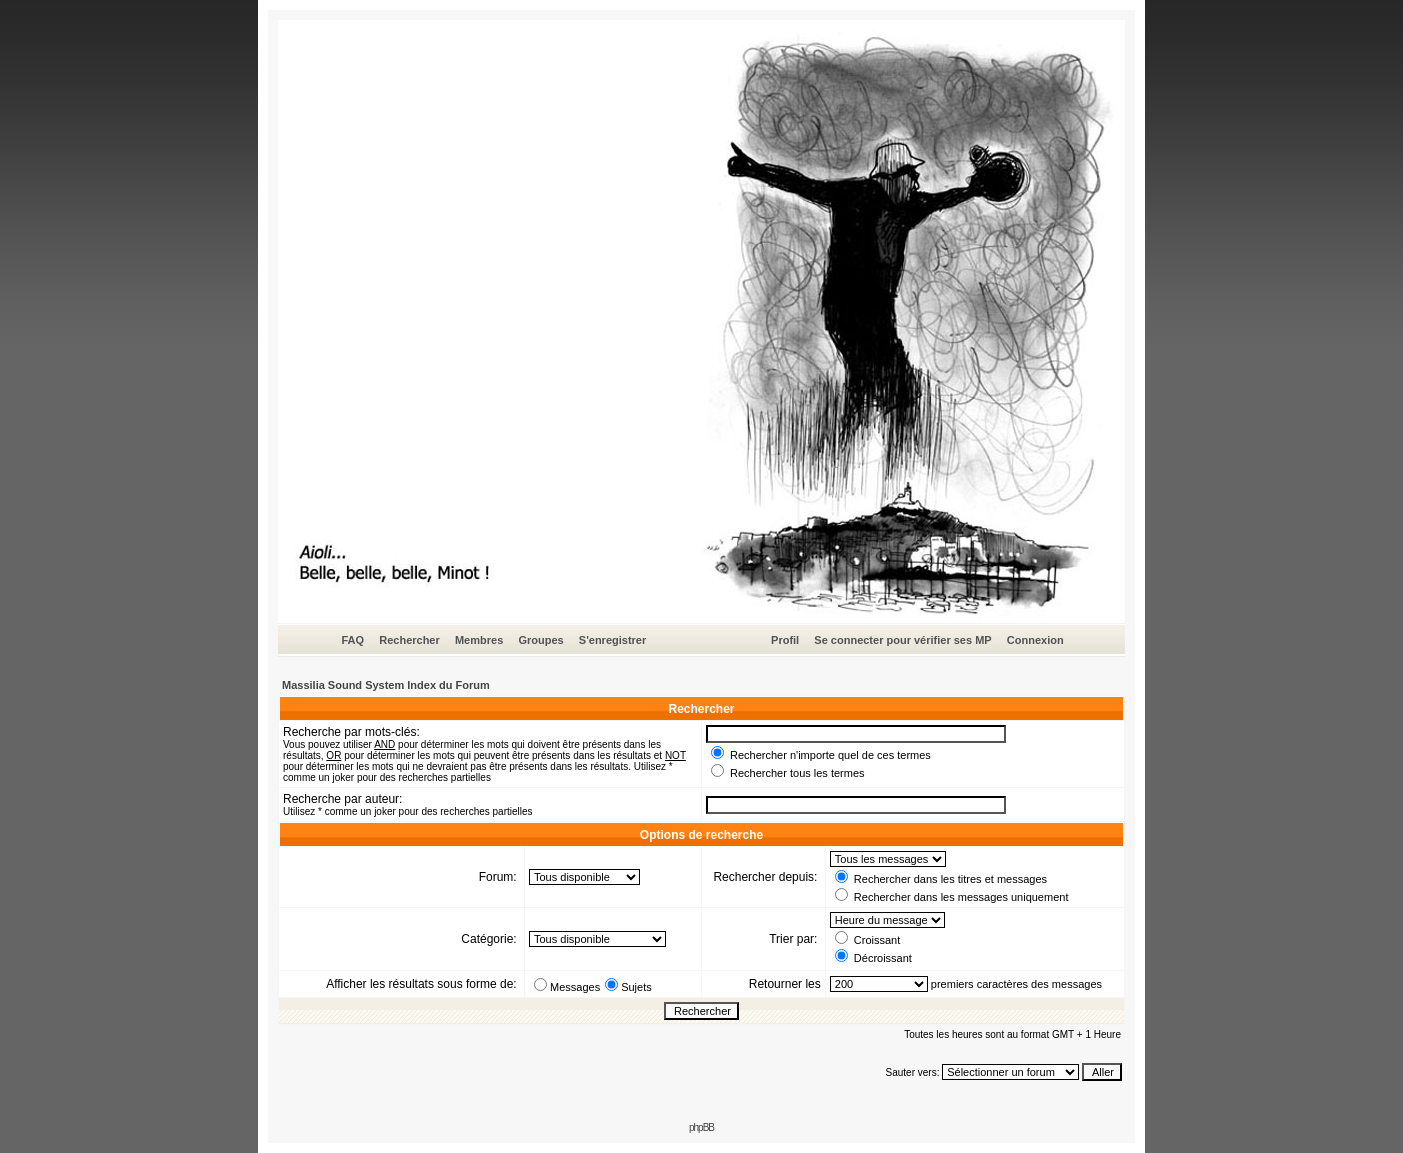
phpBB (701, 1127)
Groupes (540, 640)
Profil (785, 640)
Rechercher (409, 640)
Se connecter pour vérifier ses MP (902, 640)
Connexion (1035, 640)
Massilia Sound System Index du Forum (386, 685)
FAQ (352, 640)
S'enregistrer (612, 640)
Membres (479, 640)
